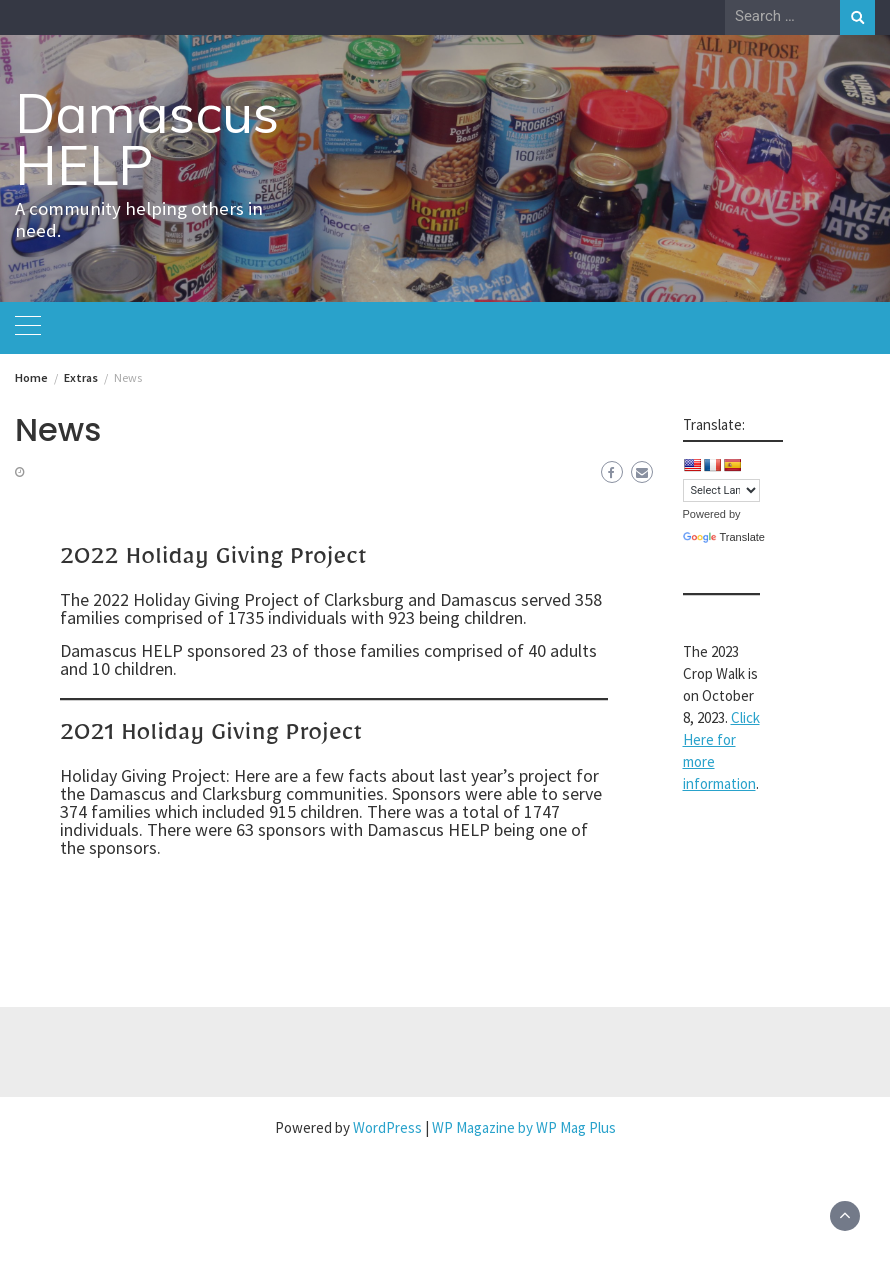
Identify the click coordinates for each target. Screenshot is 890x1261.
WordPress (387, 1127)
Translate (724, 537)
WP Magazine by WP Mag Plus (524, 1127)
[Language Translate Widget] (721, 490)
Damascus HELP (147, 139)
